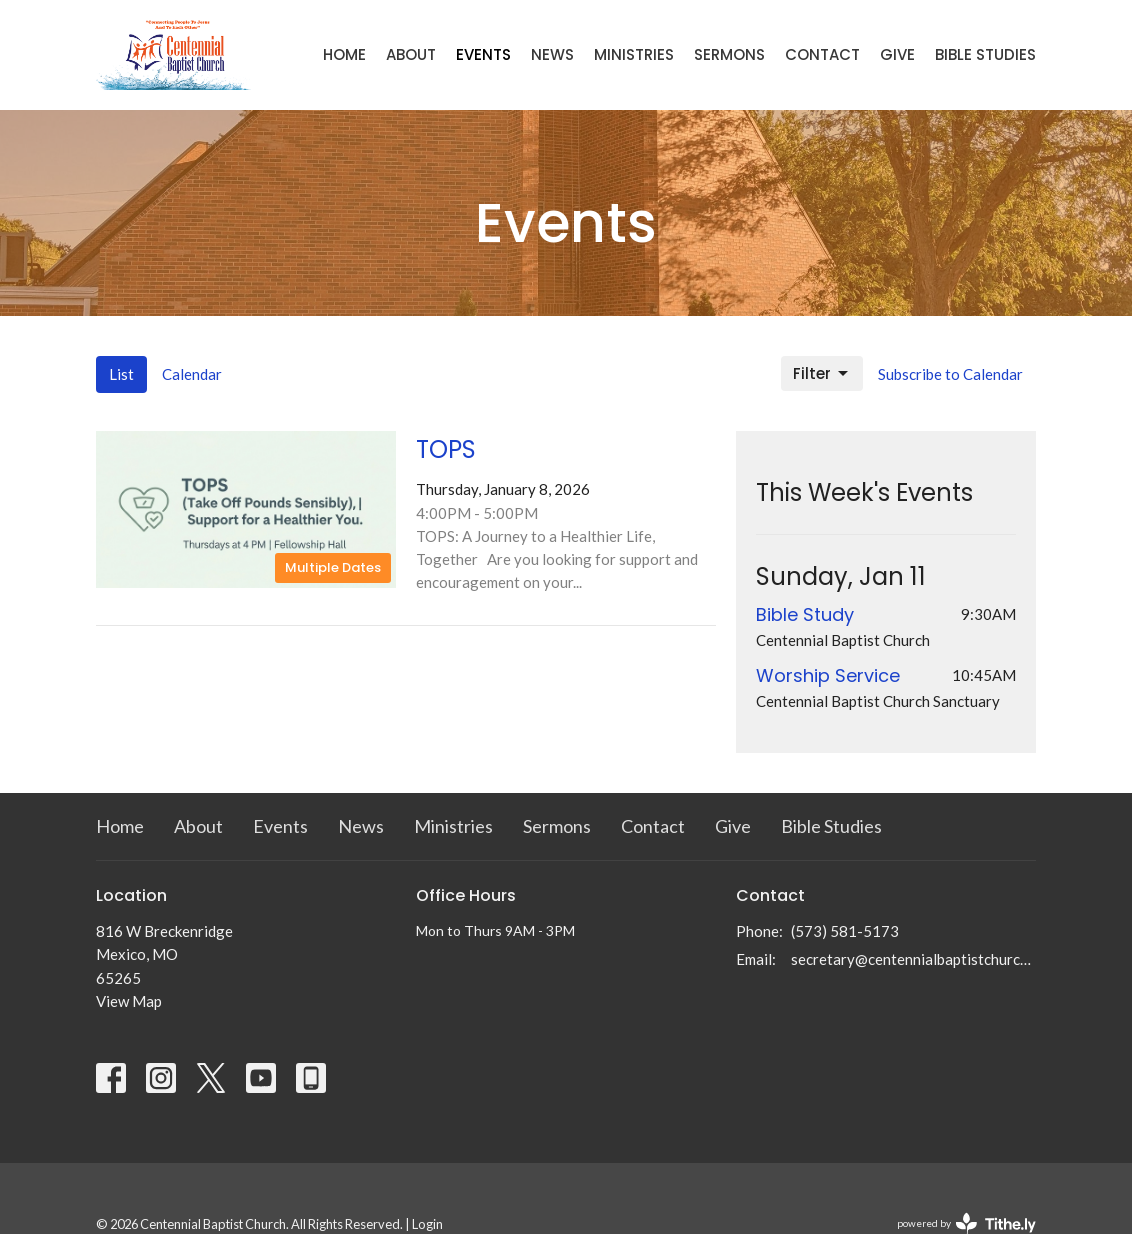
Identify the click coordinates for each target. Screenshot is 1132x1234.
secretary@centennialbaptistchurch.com (913, 959)
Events (483, 54)
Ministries (634, 54)
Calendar (192, 374)
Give (897, 54)
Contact (822, 54)
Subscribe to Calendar (950, 374)
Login (427, 1224)
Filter (822, 373)
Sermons (729, 54)
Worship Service (828, 675)
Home (344, 54)
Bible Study (805, 614)
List (121, 374)
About (411, 54)
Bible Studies (985, 54)
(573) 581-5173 (845, 931)
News (552, 54)
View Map (129, 1001)
